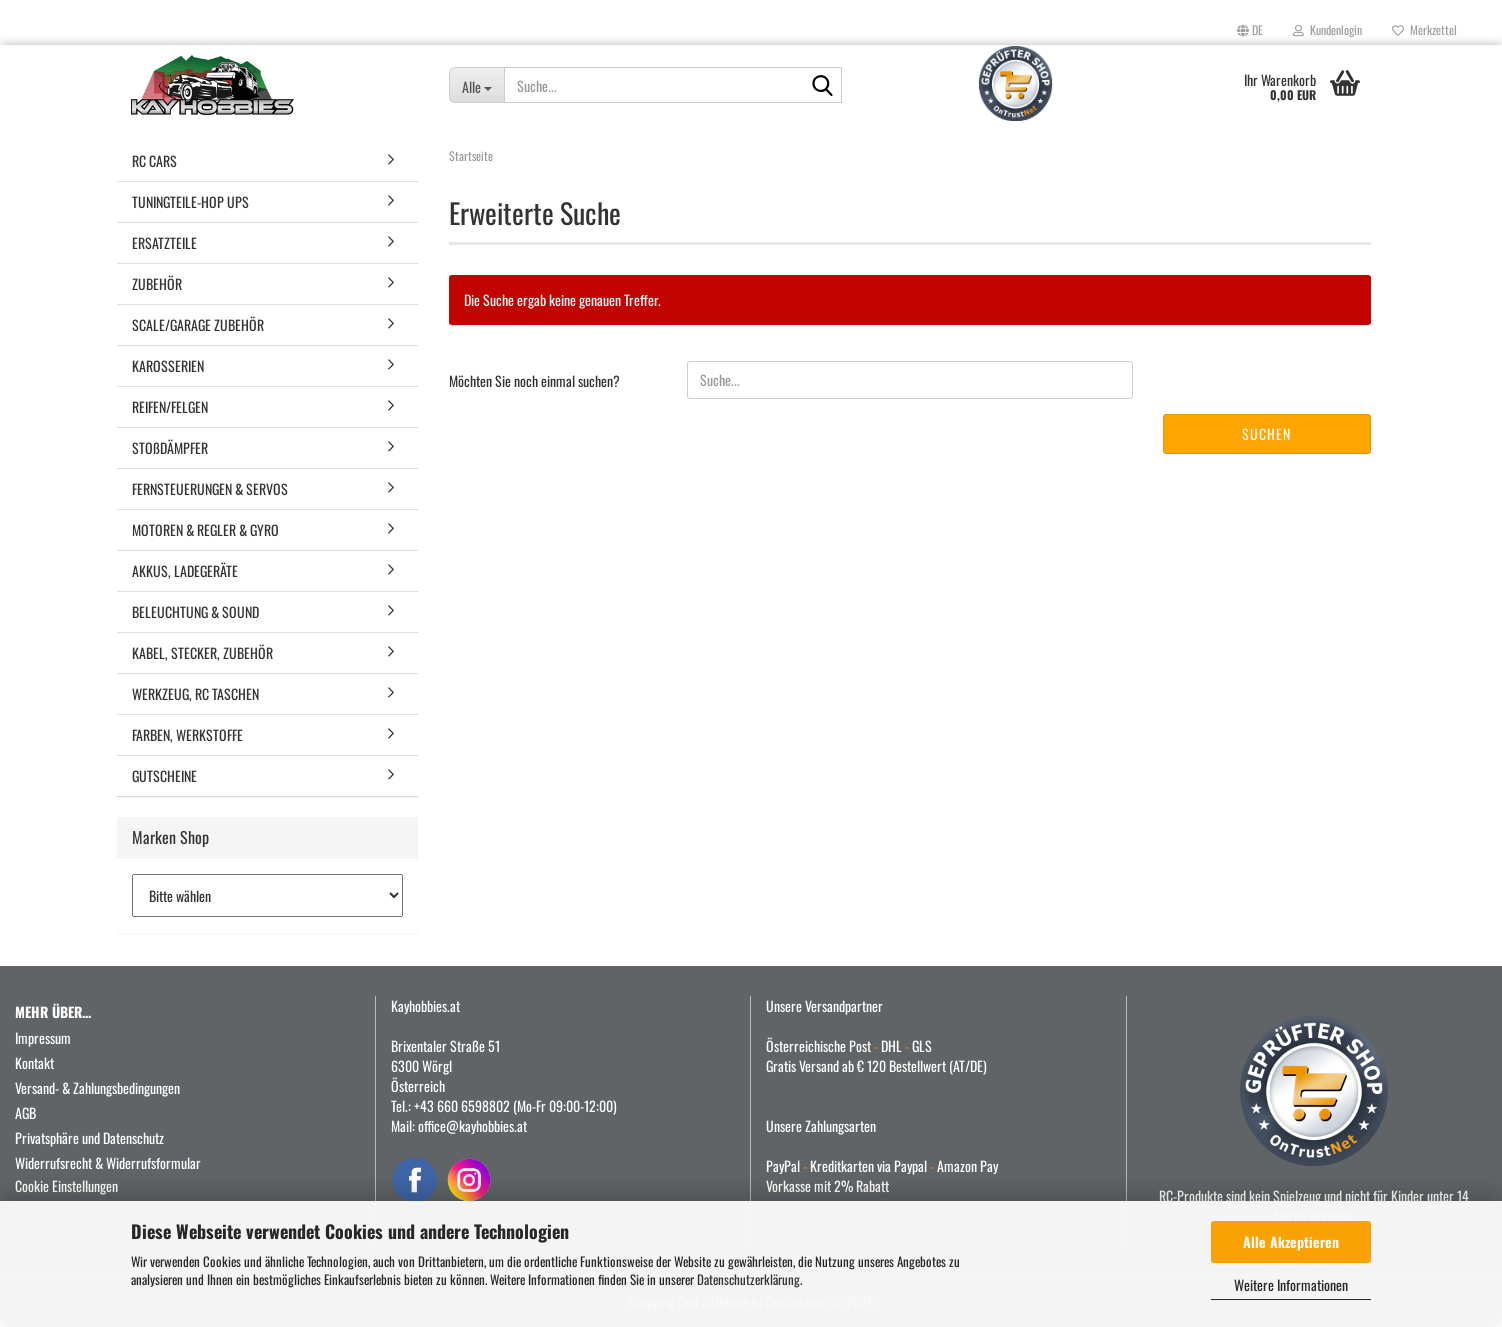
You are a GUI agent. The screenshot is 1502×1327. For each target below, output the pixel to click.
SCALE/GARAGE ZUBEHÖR (198, 324)
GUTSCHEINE (164, 775)
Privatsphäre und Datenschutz (89, 1137)
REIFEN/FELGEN (170, 406)
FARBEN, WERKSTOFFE (187, 734)
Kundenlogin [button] (1327, 29)
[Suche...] (476, 85)
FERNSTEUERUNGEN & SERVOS (210, 488)
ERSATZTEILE (164, 242)
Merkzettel (1424, 29)
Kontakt (34, 1062)
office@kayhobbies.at (472, 1125)
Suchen (1266, 433)
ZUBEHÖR (157, 283)
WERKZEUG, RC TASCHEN (195, 693)
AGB (25, 1112)
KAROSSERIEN (168, 365)
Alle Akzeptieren (1291, 1241)
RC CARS (154, 160)
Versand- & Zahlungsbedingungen (97, 1087)
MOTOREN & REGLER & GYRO (205, 529)
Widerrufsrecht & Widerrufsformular (108, 1162)
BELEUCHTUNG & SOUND (195, 611)
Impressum (43, 1037)
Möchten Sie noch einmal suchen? (534, 380)
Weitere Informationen (1291, 1284)
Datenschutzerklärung (748, 1279)
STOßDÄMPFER (170, 447)
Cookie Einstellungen (66, 1185)
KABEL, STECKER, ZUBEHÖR (202, 652)
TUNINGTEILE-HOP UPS (190, 201)
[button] (1250, 30)
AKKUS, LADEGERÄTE (185, 570)
